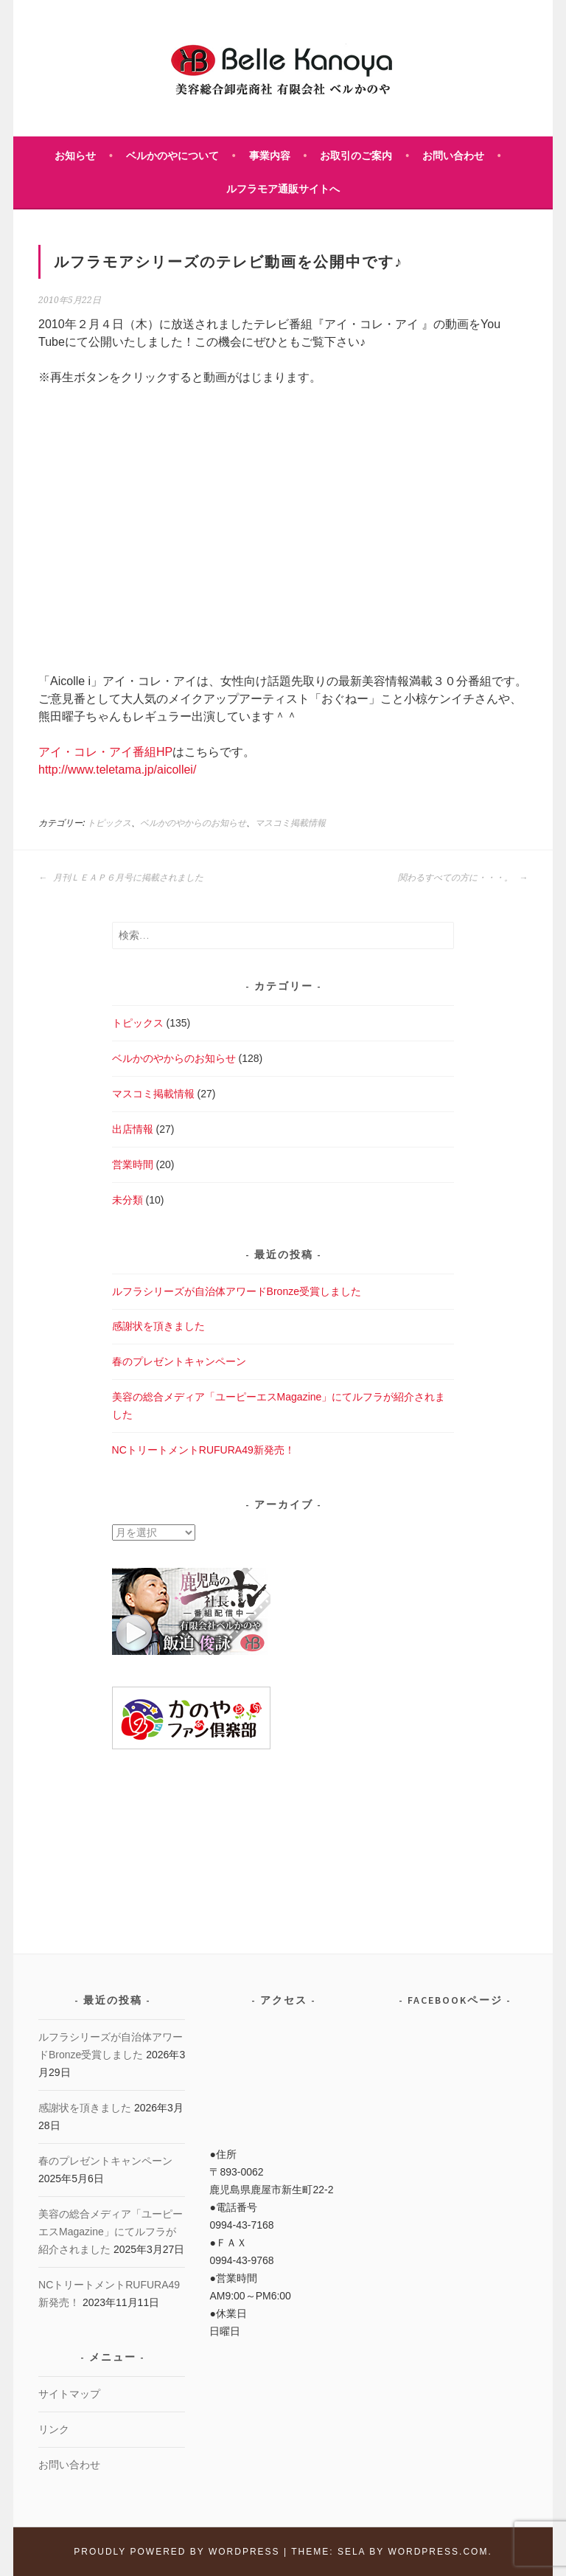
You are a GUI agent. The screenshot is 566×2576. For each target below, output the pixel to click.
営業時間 (132, 1164)
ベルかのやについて (172, 156)
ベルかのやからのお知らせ (193, 823)
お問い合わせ (453, 156)
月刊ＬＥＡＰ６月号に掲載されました (120, 877)
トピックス (109, 823)
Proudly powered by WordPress (176, 2552)
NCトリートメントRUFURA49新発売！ (203, 1450)
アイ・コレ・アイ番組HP (105, 752)
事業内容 (269, 156)
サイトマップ (69, 2394)
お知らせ (75, 156)
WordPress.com (438, 2552)
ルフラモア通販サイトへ (283, 189)
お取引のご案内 (356, 156)
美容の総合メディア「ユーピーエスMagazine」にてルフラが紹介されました (110, 2231)
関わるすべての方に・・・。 (463, 877)
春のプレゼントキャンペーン (179, 1361)
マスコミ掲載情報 (290, 823)
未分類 (127, 1200)
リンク (53, 2429)
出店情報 (132, 1129)
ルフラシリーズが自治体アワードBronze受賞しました (236, 1291)
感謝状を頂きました (158, 1326)
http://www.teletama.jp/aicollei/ (117, 769)
